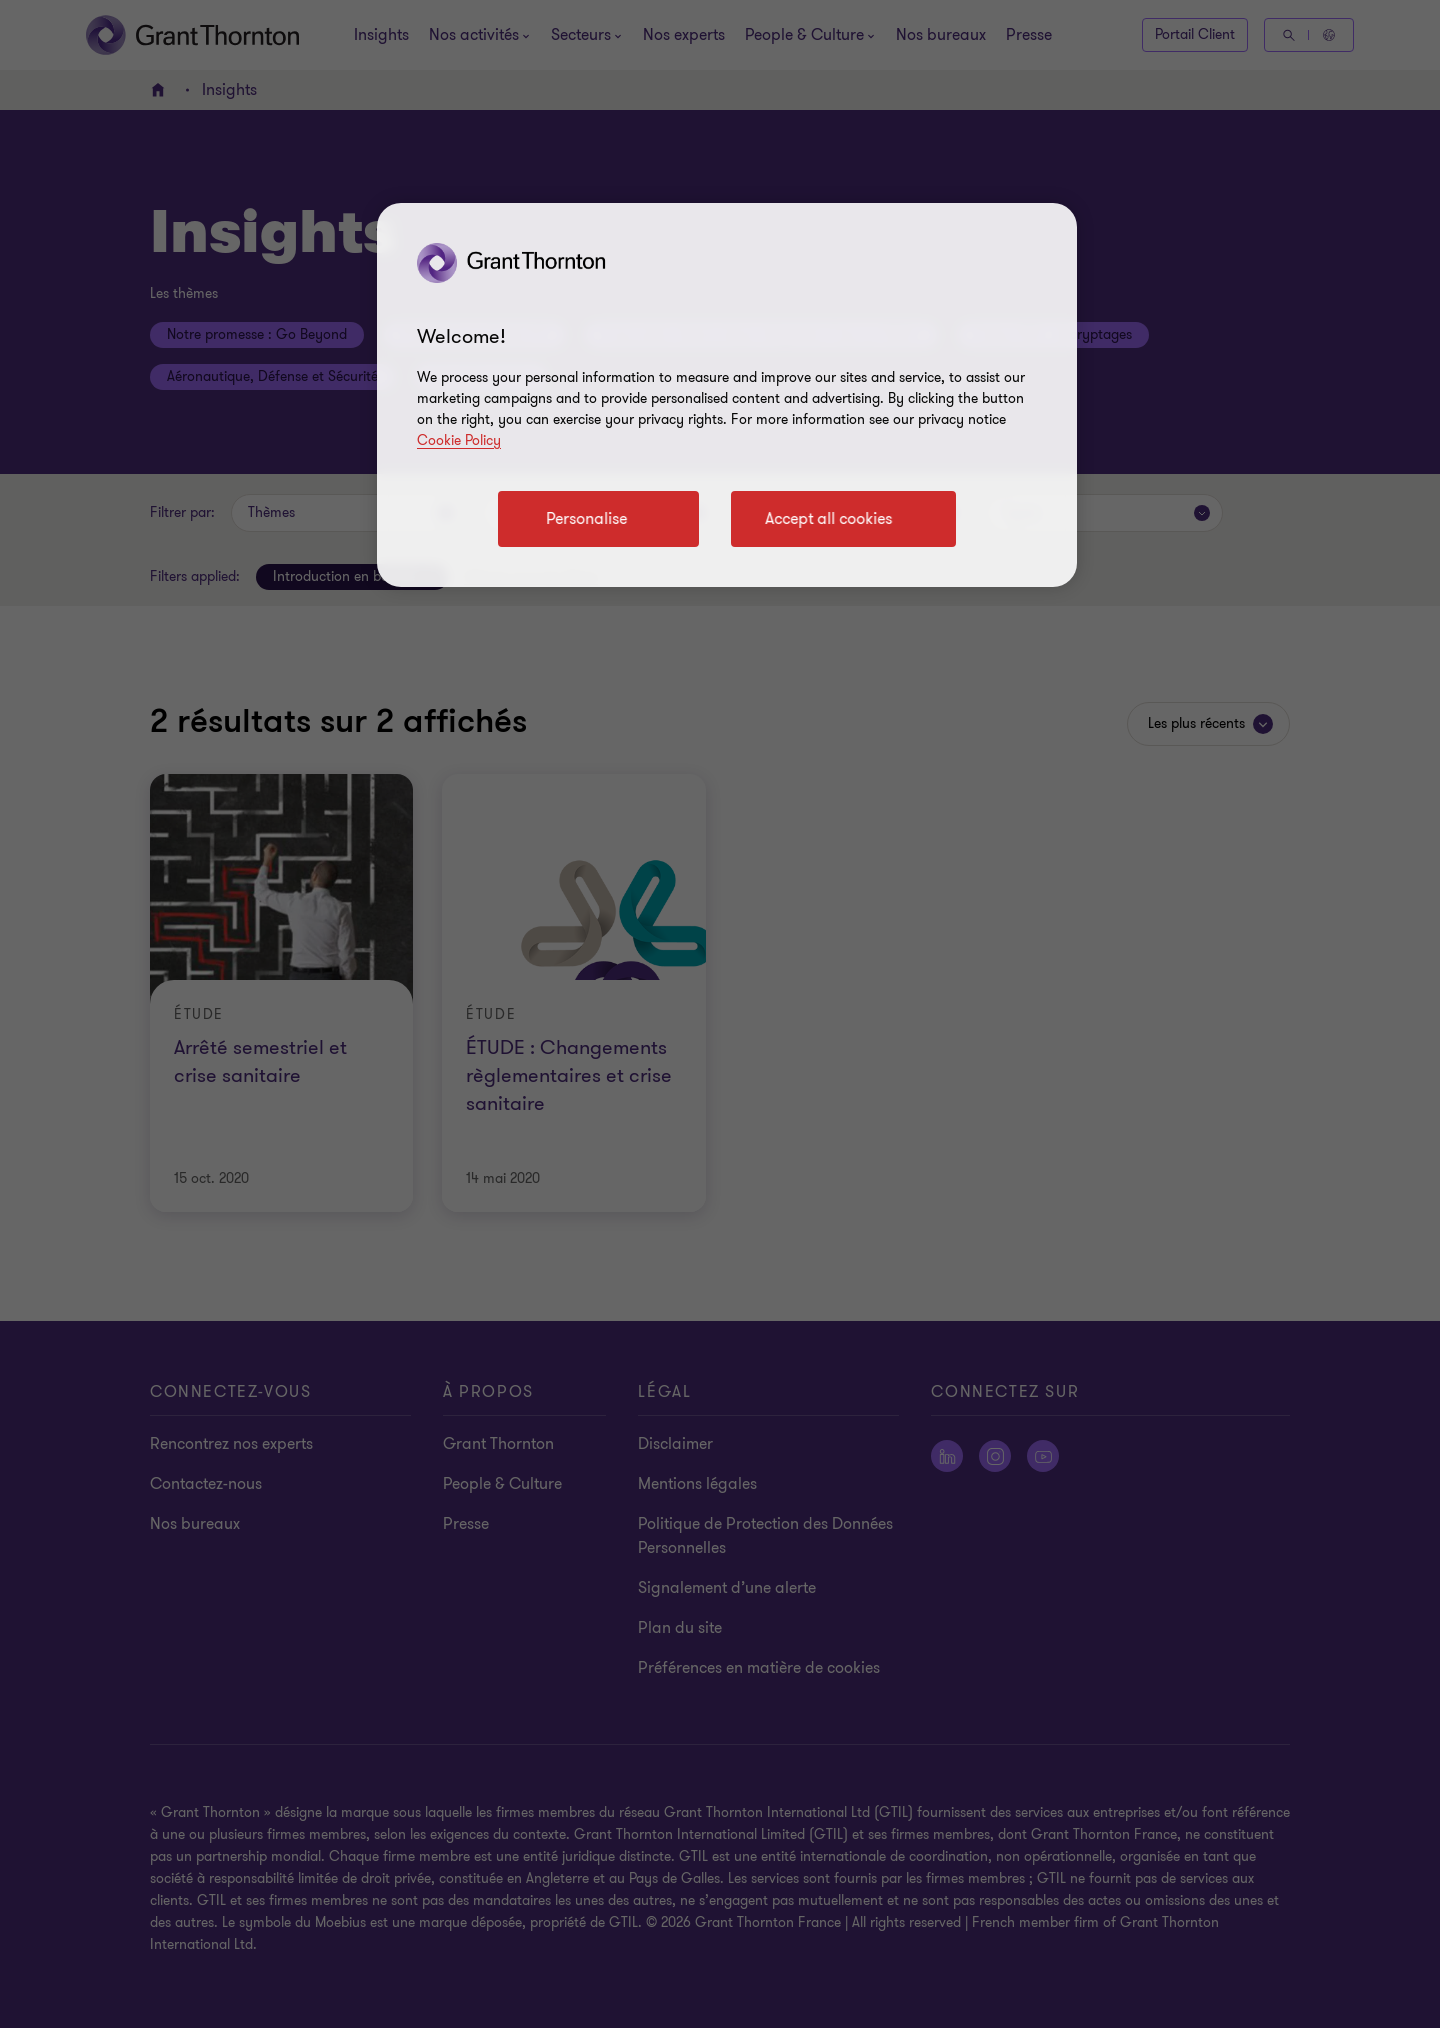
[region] (727, 395)
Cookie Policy (459, 440)
